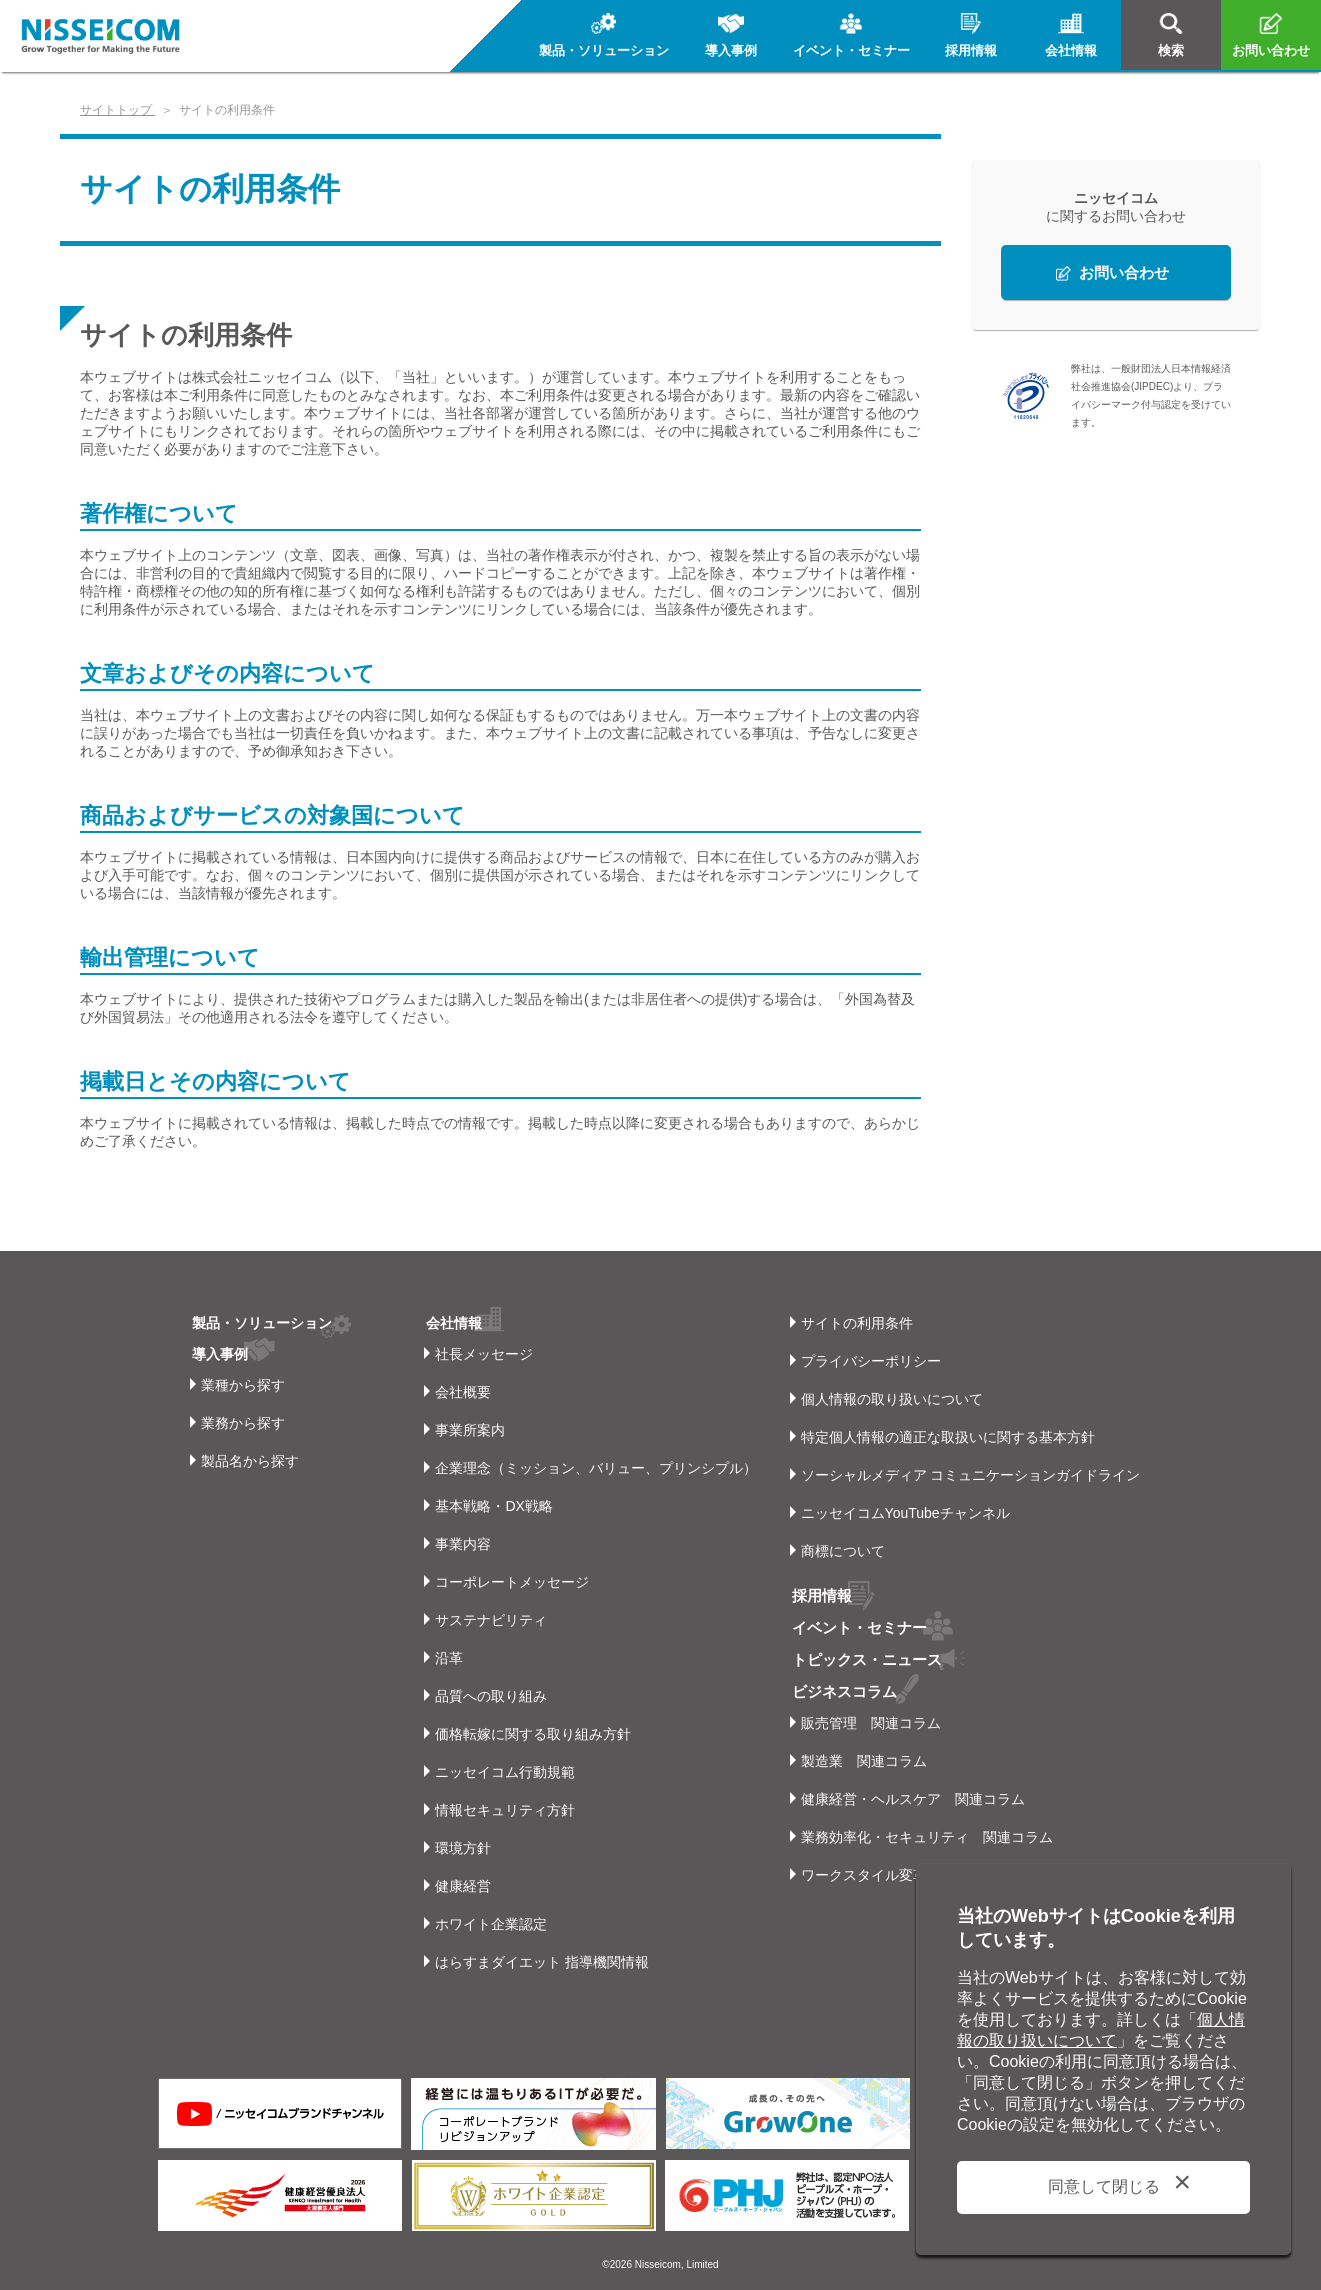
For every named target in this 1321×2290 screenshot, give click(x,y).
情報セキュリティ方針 (500, 1810)
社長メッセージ (479, 1354)
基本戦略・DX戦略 (488, 1506)
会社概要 (458, 1392)
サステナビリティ (486, 1620)
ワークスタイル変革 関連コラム (906, 1871)
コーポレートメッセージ (507, 1582)
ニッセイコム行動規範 (500, 1772)
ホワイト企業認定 (486, 1924)
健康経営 (458, 1886)
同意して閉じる (1104, 2186)
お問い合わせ (1124, 272)
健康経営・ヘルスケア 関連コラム (913, 1795)
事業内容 (458, 1544)
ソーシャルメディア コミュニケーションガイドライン (971, 1475)
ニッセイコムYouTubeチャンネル (905, 1513)
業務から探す (243, 1423)
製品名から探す (250, 1461)
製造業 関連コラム (864, 1757)
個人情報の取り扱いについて (892, 1399)
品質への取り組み (486, 1696)
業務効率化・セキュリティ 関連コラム (927, 1833)
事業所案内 (465, 1430)
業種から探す (243, 1385)
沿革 (444, 1658)
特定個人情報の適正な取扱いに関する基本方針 (948, 1437)
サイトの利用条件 (857, 1323)
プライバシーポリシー (871, 1361)
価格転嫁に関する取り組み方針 (528, 1734)
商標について (843, 1551)
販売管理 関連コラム (871, 1719)
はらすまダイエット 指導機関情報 (537, 1962)
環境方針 (458, 1848)
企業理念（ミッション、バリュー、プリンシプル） (591, 1468)
